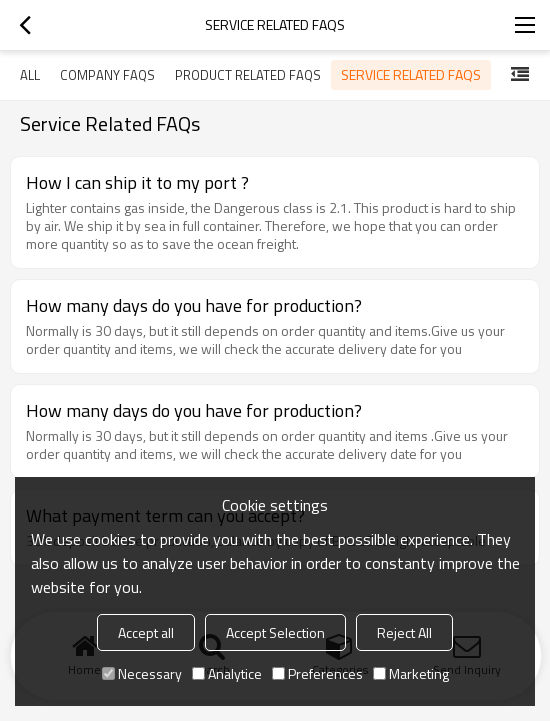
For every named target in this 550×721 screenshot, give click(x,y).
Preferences (317, 673)
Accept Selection (275, 632)
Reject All (404, 632)
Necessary (142, 673)
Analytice (227, 673)
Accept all (146, 632)
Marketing (411, 673)
